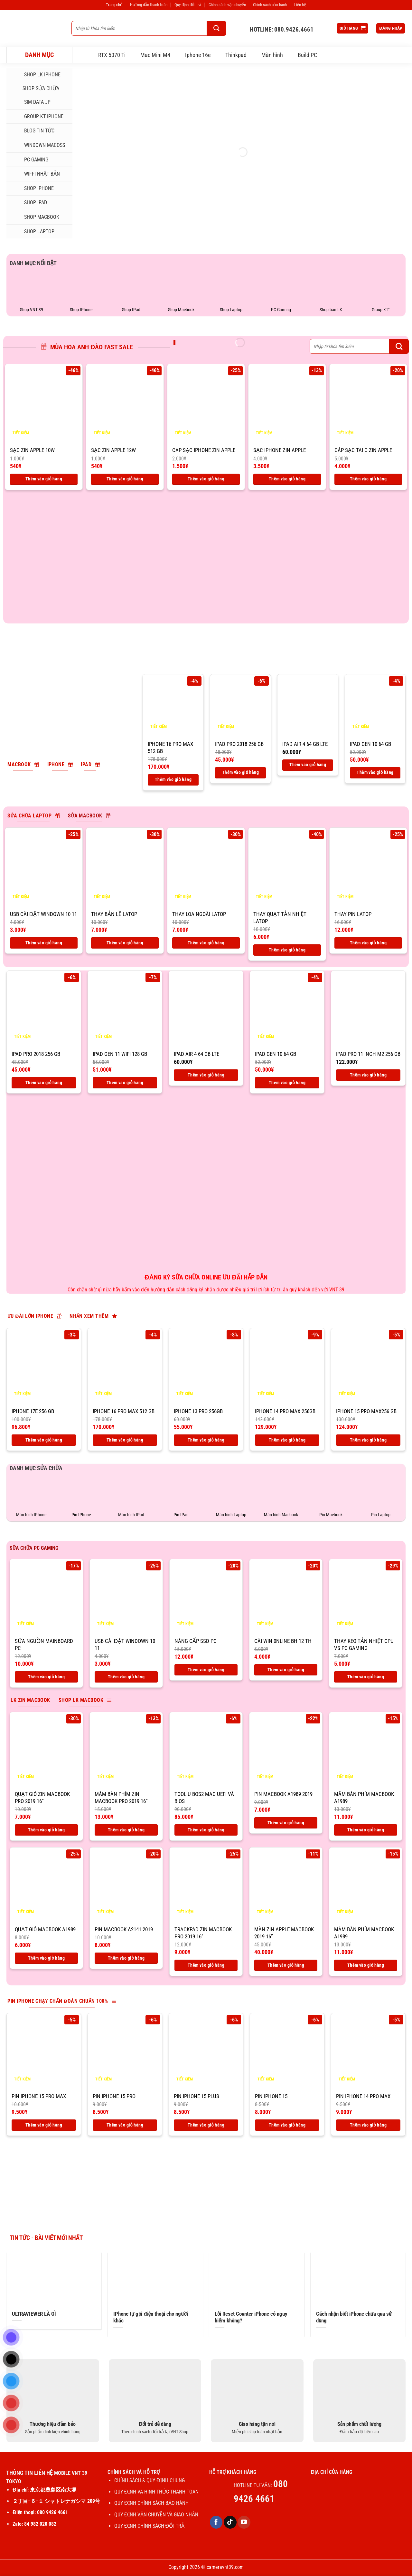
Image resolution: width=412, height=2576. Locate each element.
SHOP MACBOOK (35, 217)
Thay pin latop (352, 914)
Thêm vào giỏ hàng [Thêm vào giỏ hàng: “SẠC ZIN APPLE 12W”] (125, 478)
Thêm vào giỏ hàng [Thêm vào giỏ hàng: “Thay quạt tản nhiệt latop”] (287, 949)
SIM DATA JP (31, 102)
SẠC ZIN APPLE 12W (113, 450)
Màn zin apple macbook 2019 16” (284, 1933)
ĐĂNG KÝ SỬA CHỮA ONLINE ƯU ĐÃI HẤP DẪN (206, 1277)
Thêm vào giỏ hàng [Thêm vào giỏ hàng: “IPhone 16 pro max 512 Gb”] (173, 779)
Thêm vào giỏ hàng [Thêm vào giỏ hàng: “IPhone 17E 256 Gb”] (43, 1439)
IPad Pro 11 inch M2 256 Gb (368, 1054)
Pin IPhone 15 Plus (196, 2096)
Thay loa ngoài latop (199, 914)
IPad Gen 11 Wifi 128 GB (120, 1054)
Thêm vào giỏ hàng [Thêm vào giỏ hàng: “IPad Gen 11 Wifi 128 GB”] (125, 1082)
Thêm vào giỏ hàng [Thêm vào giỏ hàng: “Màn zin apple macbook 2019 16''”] (285, 1965)
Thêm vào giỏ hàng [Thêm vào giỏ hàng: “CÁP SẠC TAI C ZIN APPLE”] (368, 478)
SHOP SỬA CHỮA (35, 88)
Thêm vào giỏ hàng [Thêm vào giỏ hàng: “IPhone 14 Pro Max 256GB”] (287, 1439)
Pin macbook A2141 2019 (124, 1929)
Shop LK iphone (36, 75)
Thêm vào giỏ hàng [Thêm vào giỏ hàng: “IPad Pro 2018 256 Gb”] (240, 772)
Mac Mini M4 (155, 55)
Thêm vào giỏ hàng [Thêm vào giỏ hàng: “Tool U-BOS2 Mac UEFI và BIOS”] (206, 1829)
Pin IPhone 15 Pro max (39, 2096)
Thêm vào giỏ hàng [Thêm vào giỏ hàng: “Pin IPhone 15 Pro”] (125, 2124)
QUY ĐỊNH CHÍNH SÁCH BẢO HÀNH (151, 2503)
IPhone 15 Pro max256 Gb (366, 1411)
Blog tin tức (32, 131)
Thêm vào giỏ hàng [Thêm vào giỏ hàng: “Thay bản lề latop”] (125, 942)
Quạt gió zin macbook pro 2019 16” (42, 1797)
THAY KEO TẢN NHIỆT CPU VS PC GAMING (364, 1644)
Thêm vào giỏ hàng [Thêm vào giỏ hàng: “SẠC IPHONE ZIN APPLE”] (287, 478)
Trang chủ (114, 4)
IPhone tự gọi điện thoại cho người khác (150, 2317)
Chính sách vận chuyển (227, 4)
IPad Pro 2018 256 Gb (239, 744)
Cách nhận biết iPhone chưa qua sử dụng (354, 2317)
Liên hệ (300, 4)
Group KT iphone (37, 116)
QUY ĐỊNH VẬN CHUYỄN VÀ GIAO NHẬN (156, 2515)
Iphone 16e (198, 55)
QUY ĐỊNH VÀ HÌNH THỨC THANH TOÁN (156, 2492)
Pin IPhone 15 (271, 2096)
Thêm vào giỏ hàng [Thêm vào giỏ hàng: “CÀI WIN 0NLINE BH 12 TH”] (285, 1669)
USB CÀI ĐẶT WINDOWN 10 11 (43, 914)
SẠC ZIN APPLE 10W (32, 450)
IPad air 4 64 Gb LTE (305, 744)
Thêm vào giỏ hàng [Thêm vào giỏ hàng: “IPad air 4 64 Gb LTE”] (307, 764)
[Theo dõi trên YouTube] (244, 2522)
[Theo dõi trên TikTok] (230, 2522)
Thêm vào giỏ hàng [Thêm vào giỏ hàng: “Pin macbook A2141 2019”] (126, 1958)
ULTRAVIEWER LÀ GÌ (34, 2314)
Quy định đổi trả (187, 4)
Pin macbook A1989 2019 (283, 1794)
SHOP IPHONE (32, 188)
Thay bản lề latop (114, 914)
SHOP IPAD (29, 202)
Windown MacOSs (38, 145)
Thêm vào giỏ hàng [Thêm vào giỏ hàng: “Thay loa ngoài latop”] (206, 942)
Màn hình (272, 55)
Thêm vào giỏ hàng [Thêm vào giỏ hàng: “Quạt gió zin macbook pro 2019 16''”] (46, 1829)
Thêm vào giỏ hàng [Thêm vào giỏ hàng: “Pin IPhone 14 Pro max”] (368, 2124)
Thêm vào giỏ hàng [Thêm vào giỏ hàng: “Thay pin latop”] (368, 942)
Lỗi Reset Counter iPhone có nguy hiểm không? (251, 2317)
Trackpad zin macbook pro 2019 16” (203, 1933)
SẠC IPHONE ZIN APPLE (279, 450)
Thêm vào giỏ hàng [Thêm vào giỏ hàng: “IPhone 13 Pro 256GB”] (206, 1439)
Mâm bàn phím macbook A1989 (364, 1797)
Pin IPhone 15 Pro (114, 2096)
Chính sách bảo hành (270, 4)
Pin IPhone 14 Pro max (363, 2096)
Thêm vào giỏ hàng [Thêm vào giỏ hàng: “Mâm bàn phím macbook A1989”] (365, 1829)
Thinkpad (236, 55)
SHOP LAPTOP (32, 231)
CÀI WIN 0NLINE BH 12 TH (283, 1641)
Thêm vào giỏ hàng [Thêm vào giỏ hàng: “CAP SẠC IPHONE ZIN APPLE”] (206, 478)
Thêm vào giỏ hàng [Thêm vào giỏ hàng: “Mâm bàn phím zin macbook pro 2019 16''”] (126, 1829)
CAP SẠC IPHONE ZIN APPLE (203, 450)
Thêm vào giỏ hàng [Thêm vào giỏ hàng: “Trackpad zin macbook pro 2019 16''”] (206, 1965)
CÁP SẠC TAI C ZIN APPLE (363, 450)
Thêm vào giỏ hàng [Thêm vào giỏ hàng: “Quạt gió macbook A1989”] (46, 1958)
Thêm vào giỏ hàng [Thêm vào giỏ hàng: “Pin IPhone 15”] (287, 2124)
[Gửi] (216, 28)
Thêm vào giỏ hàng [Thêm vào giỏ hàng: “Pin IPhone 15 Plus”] (206, 2124)
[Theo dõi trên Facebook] (216, 2522)
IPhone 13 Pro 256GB (198, 1411)
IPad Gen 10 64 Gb (370, 744)
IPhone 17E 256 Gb (33, 1411)
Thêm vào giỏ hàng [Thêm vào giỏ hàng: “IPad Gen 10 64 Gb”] (375, 772)
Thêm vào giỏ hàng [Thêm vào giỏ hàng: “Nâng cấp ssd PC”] (206, 1669)
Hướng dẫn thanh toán (148, 4)
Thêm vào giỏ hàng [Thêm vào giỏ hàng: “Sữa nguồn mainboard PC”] (46, 1676)
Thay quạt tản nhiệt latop (279, 917)
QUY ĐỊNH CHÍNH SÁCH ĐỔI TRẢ (150, 2526)
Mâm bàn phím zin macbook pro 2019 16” (121, 1797)
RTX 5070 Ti (112, 55)
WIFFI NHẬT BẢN (35, 174)
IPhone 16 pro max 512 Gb (170, 747)
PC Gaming (29, 159)
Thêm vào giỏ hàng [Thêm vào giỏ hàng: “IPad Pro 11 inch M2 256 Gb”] (368, 1074)
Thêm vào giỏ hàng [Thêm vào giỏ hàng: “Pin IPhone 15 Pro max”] (43, 2124)
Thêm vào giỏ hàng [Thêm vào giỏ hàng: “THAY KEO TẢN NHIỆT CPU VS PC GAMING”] (365, 1676)
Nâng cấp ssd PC (195, 1641)
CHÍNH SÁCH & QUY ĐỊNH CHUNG (149, 2480)
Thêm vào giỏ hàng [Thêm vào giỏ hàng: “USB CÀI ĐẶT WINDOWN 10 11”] (43, 942)
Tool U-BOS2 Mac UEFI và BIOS (204, 1797)
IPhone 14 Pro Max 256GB (285, 1411)
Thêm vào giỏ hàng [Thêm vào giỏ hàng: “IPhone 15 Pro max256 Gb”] (368, 1439)
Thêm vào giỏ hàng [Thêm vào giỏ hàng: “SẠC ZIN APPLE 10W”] (43, 478)
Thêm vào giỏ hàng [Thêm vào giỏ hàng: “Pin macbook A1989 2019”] (285, 1822)
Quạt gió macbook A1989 (45, 1929)
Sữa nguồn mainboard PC (44, 1644)
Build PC (307, 55)
